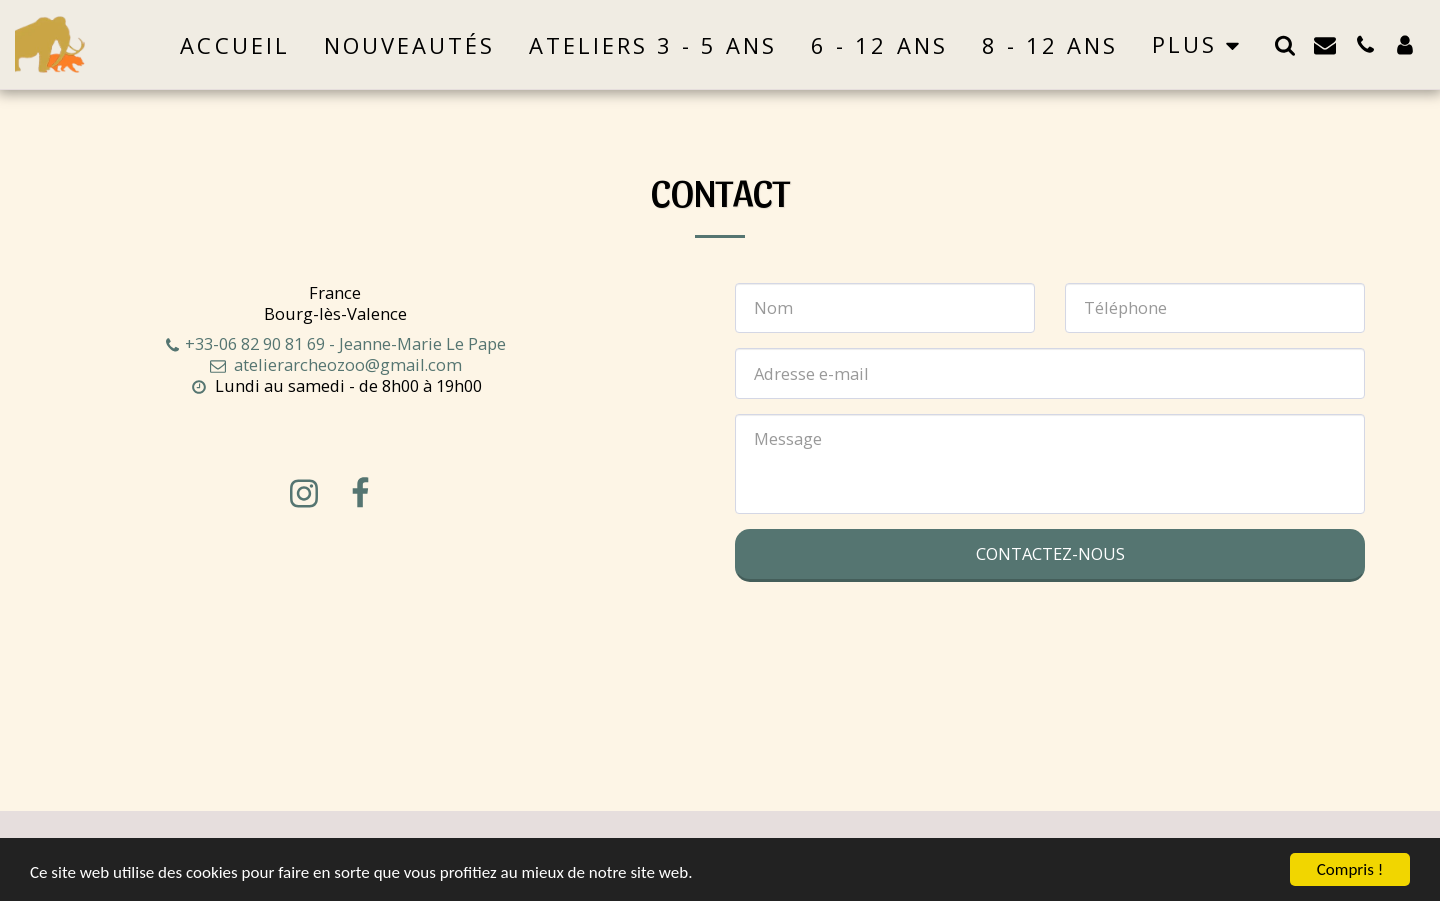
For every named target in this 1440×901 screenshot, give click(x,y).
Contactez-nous (1050, 553)
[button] (1285, 44)
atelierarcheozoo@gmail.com (335, 364)
